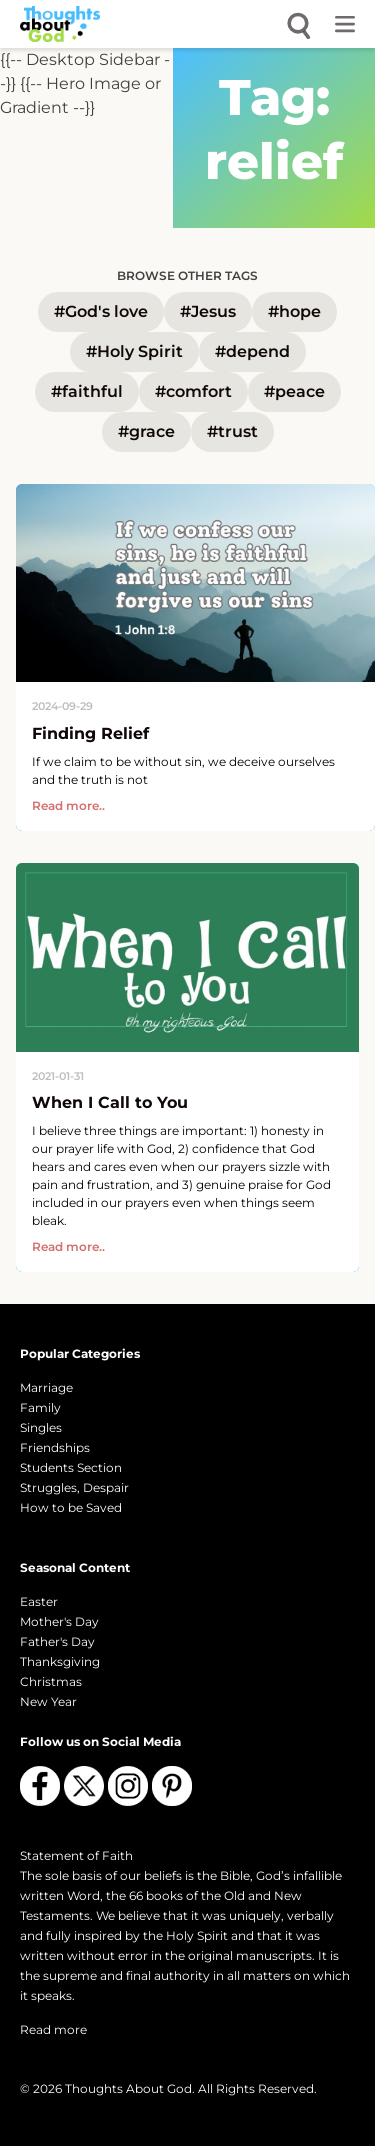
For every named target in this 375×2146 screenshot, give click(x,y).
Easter (39, 1601)
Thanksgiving (60, 1661)
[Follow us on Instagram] (128, 1786)
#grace (146, 431)
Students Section (71, 1467)
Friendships (55, 1447)
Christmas (51, 1681)
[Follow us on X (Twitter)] (84, 1786)
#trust (232, 431)
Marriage (46, 1387)
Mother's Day (59, 1621)
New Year (48, 1701)
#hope (294, 311)
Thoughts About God (128, 2088)
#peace (294, 391)
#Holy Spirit (134, 351)
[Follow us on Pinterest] (172, 1786)
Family (40, 1407)
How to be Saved (71, 1507)
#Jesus (208, 311)
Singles (41, 1427)
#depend (252, 351)
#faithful (87, 391)
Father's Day (57, 1641)
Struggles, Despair (74, 1487)
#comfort (193, 391)
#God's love (101, 311)
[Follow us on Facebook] (40, 1786)
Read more (53, 2029)
